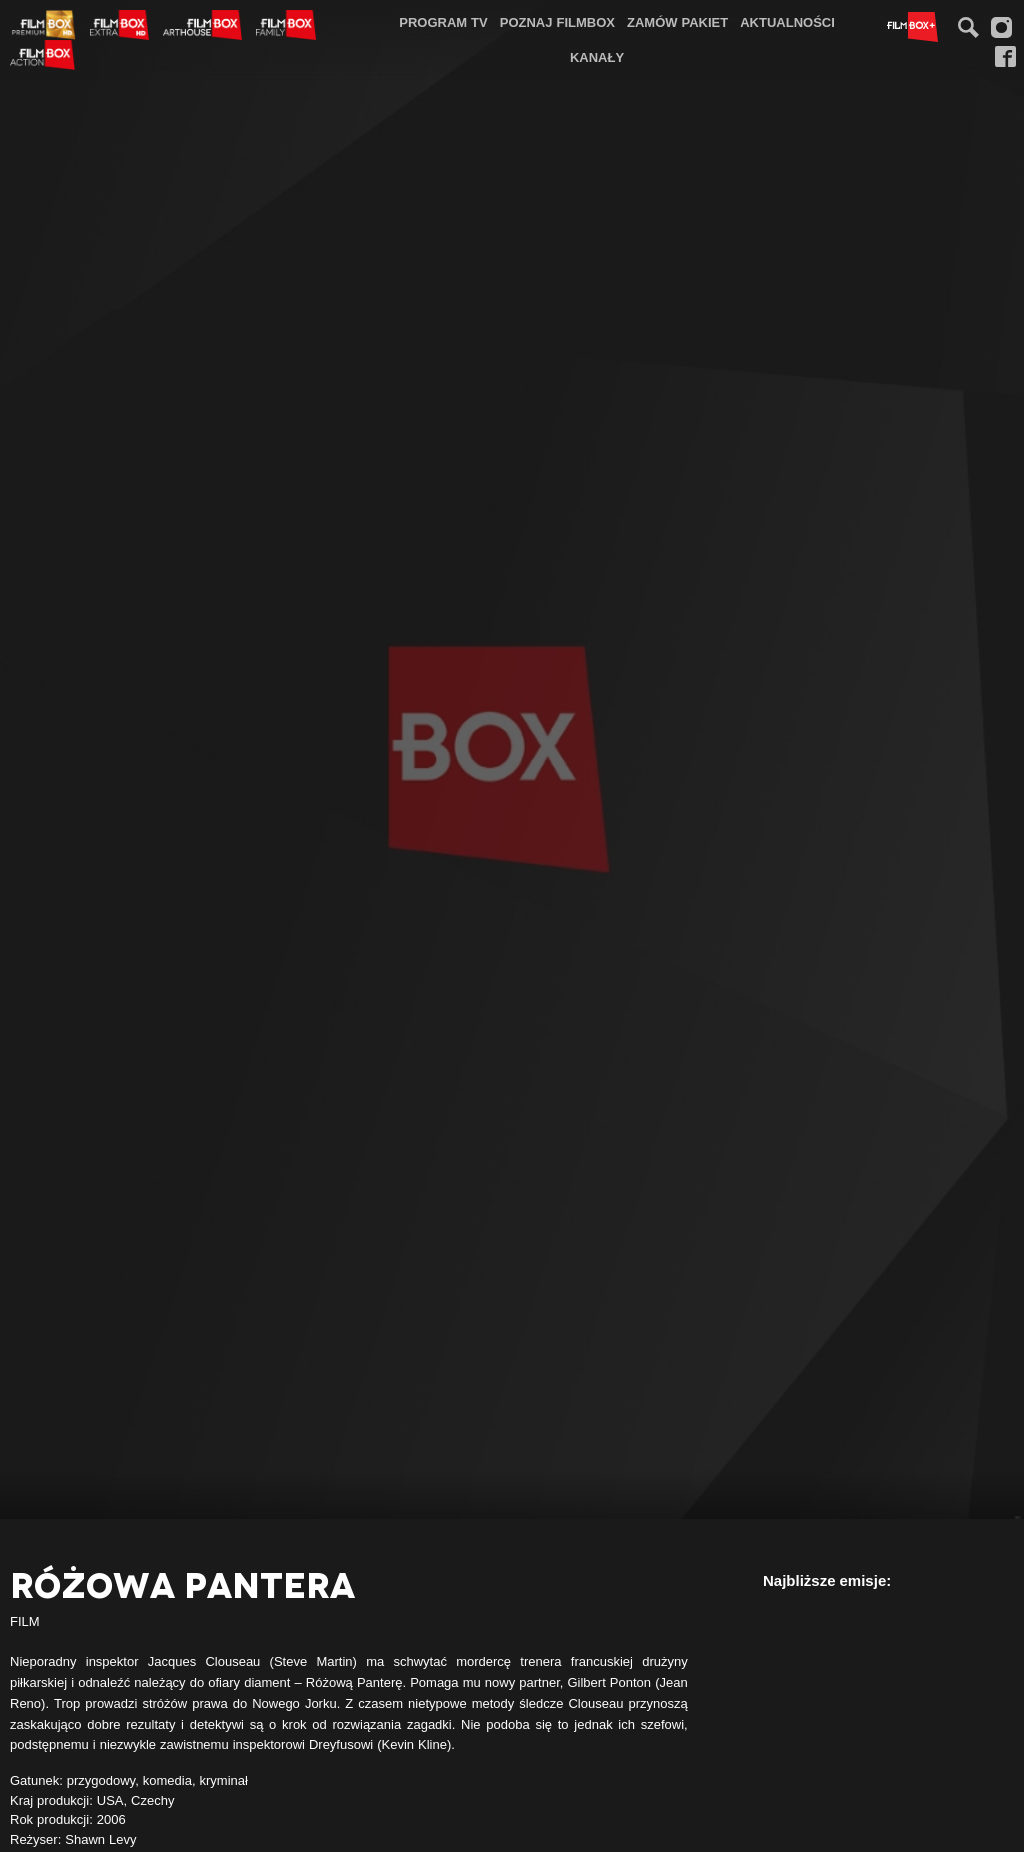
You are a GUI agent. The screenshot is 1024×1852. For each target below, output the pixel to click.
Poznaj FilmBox (557, 22)
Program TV (443, 22)
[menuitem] (443, 22)
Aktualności (787, 22)
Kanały (597, 57)
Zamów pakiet (677, 22)
